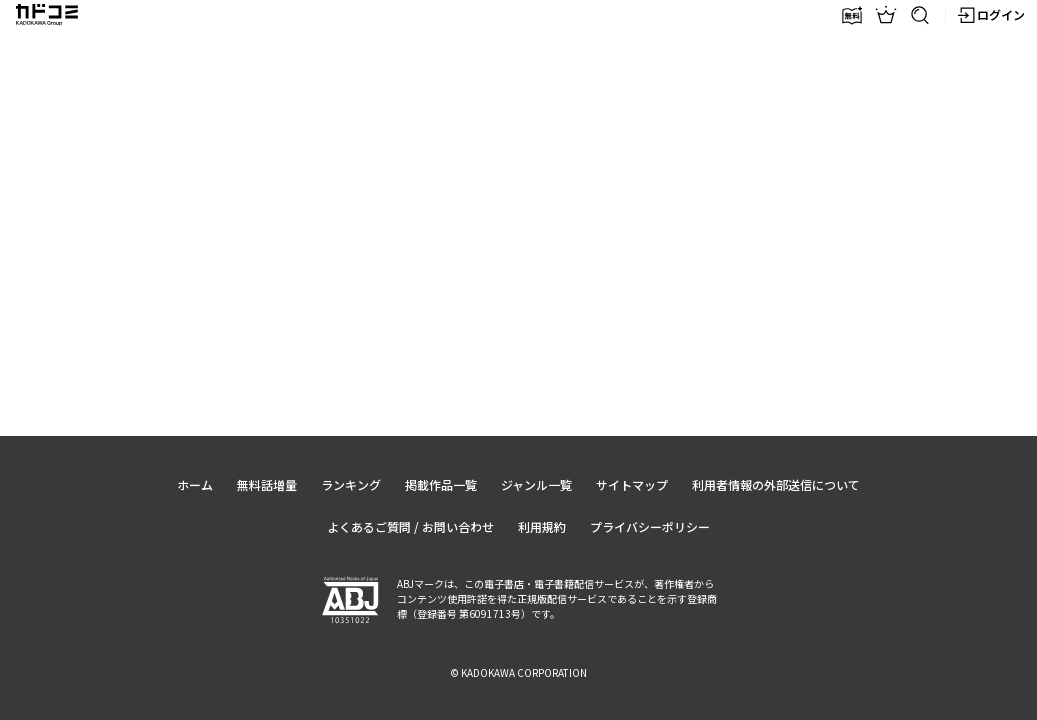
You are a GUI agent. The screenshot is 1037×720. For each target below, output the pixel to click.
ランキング (351, 484)
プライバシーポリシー (650, 526)
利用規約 (542, 526)
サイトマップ (632, 484)
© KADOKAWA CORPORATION (518, 672)
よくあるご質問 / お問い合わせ (410, 526)
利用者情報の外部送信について (776, 484)
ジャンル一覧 (536, 484)
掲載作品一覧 (441, 484)
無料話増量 (267, 484)
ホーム (195, 484)
